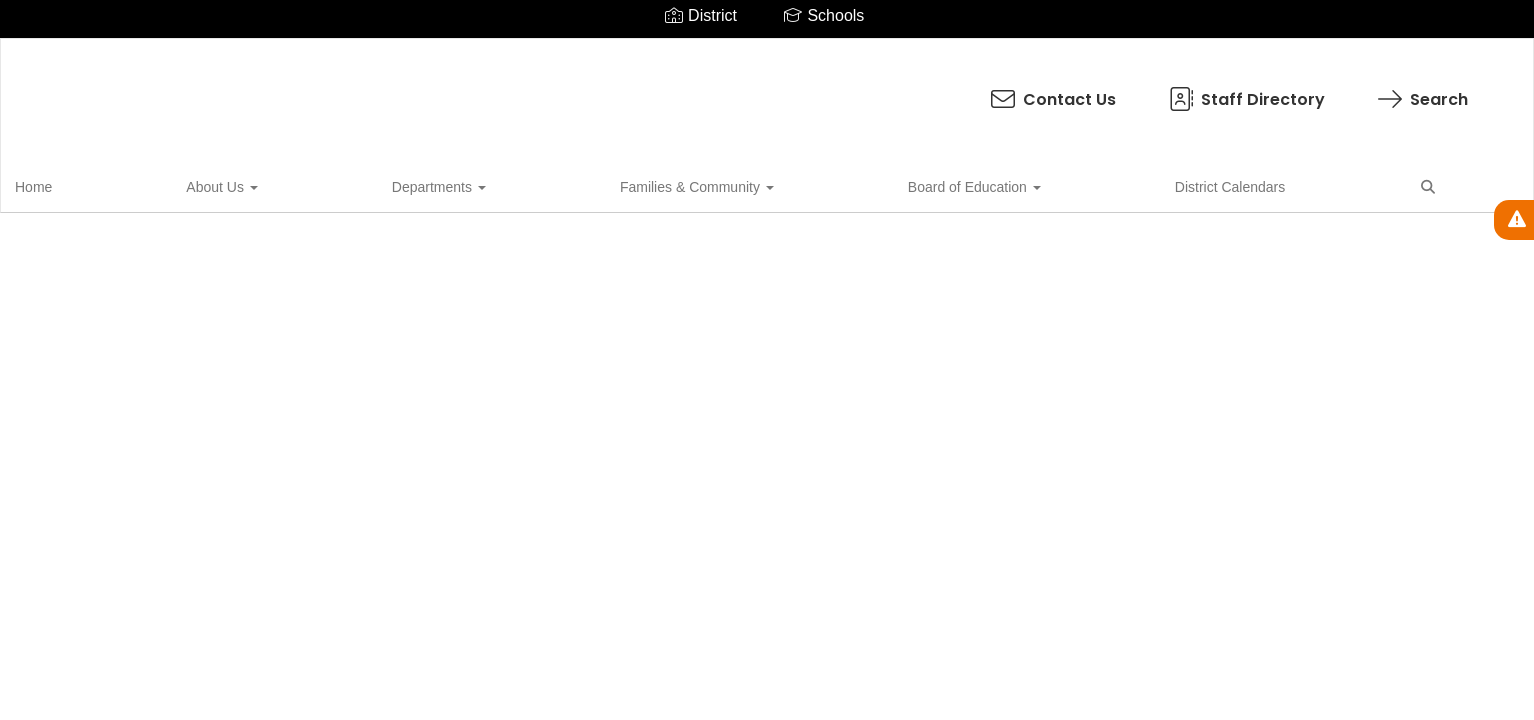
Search (1000, 89)
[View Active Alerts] (1514, 220)
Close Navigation (927, 192)
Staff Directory (824, 89)
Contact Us (631, 89)
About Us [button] (148, 184)
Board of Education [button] (589, 184)
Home (64, 184)
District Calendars (741, 184)
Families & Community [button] (416, 184)
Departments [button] (262, 184)
